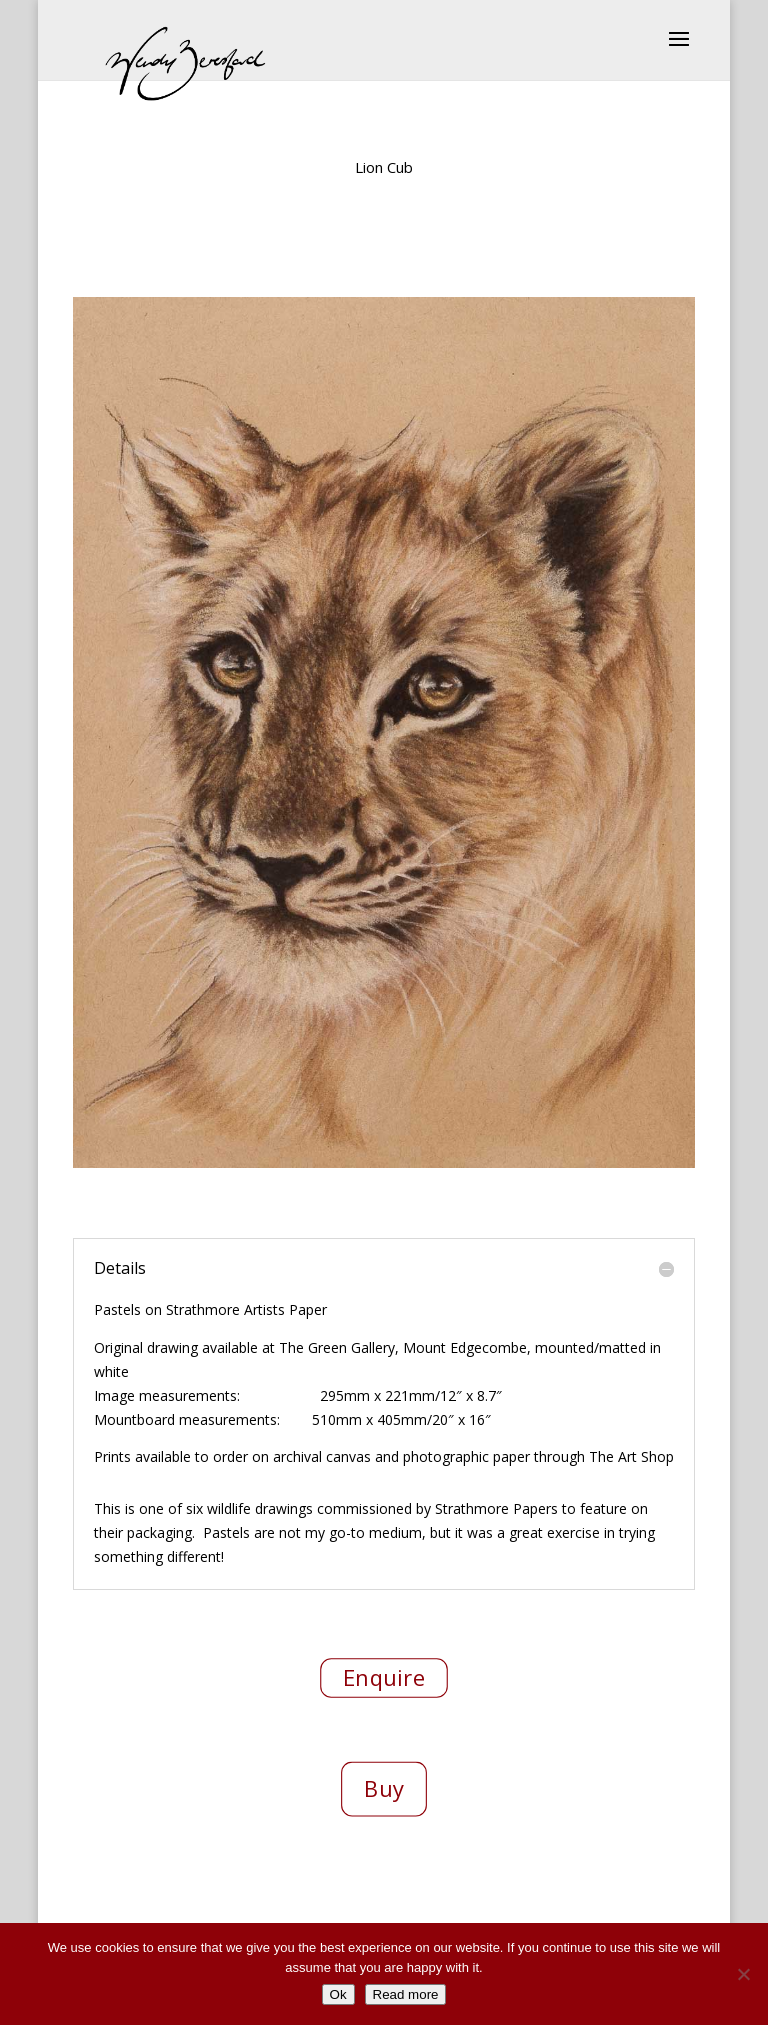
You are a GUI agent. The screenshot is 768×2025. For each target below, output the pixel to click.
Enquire (383, 1677)
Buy (384, 1788)
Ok (338, 1994)
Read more (406, 1994)
